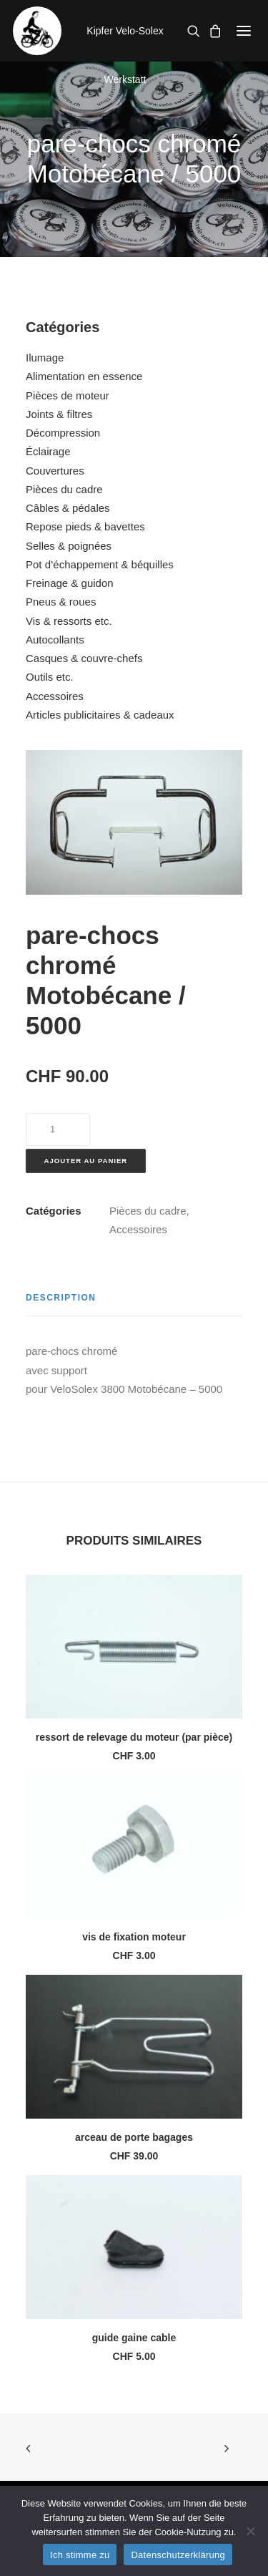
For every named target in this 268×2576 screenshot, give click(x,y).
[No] (250, 2531)
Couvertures (55, 471)
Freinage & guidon (70, 583)
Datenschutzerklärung (177, 2555)
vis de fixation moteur (134, 1937)
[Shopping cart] (211, 30)
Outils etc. (50, 677)
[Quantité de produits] (58, 1129)
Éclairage (48, 451)
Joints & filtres (59, 414)
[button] (243, 31)
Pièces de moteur (67, 395)
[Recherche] (189, 30)
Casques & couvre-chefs (84, 658)
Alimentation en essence (84, 376)
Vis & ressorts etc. (69, 621)
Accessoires (55, 696)
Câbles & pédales (68, 508)
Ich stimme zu (79, 2555)
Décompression (63, 433)
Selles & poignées (68, 546)
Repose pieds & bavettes (85, 526)
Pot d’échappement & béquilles (100, 564)
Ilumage (45, 357)
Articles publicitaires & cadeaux (100, 715)
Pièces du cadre (64, 489)
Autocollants (55, 639)
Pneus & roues (61, 602)
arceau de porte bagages (134, 2137)
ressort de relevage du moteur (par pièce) (134, 1737)
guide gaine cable (134, 2337)
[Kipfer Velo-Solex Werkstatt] (37, 30)
